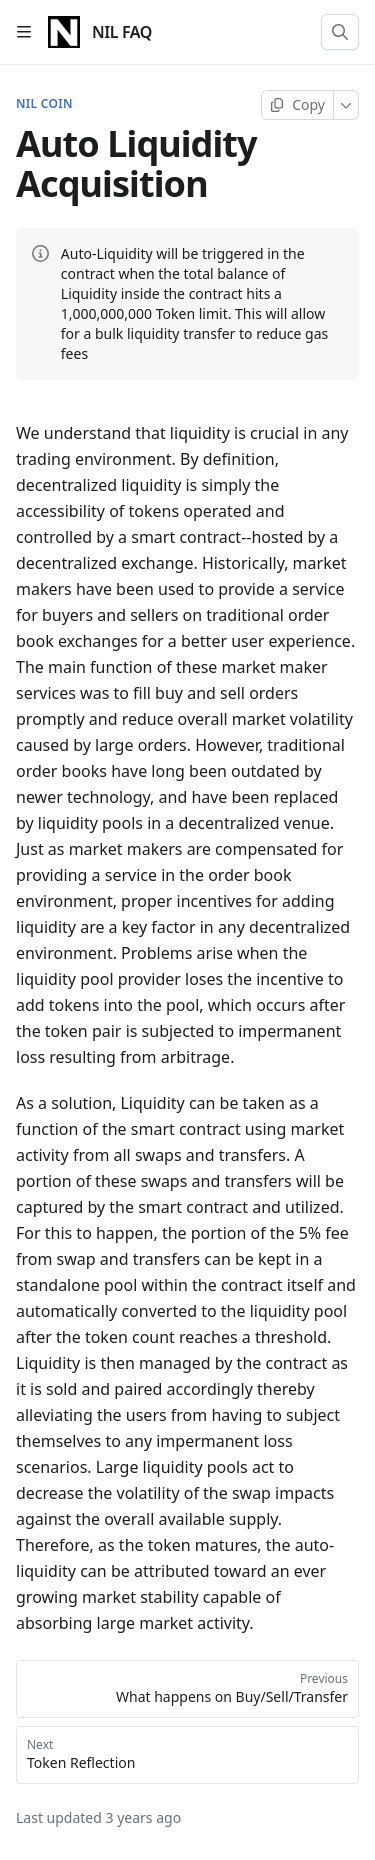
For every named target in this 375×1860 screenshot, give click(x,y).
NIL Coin (44, 104)
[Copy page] (297, 105)
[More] (346, 105)
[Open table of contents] (24, 32)
